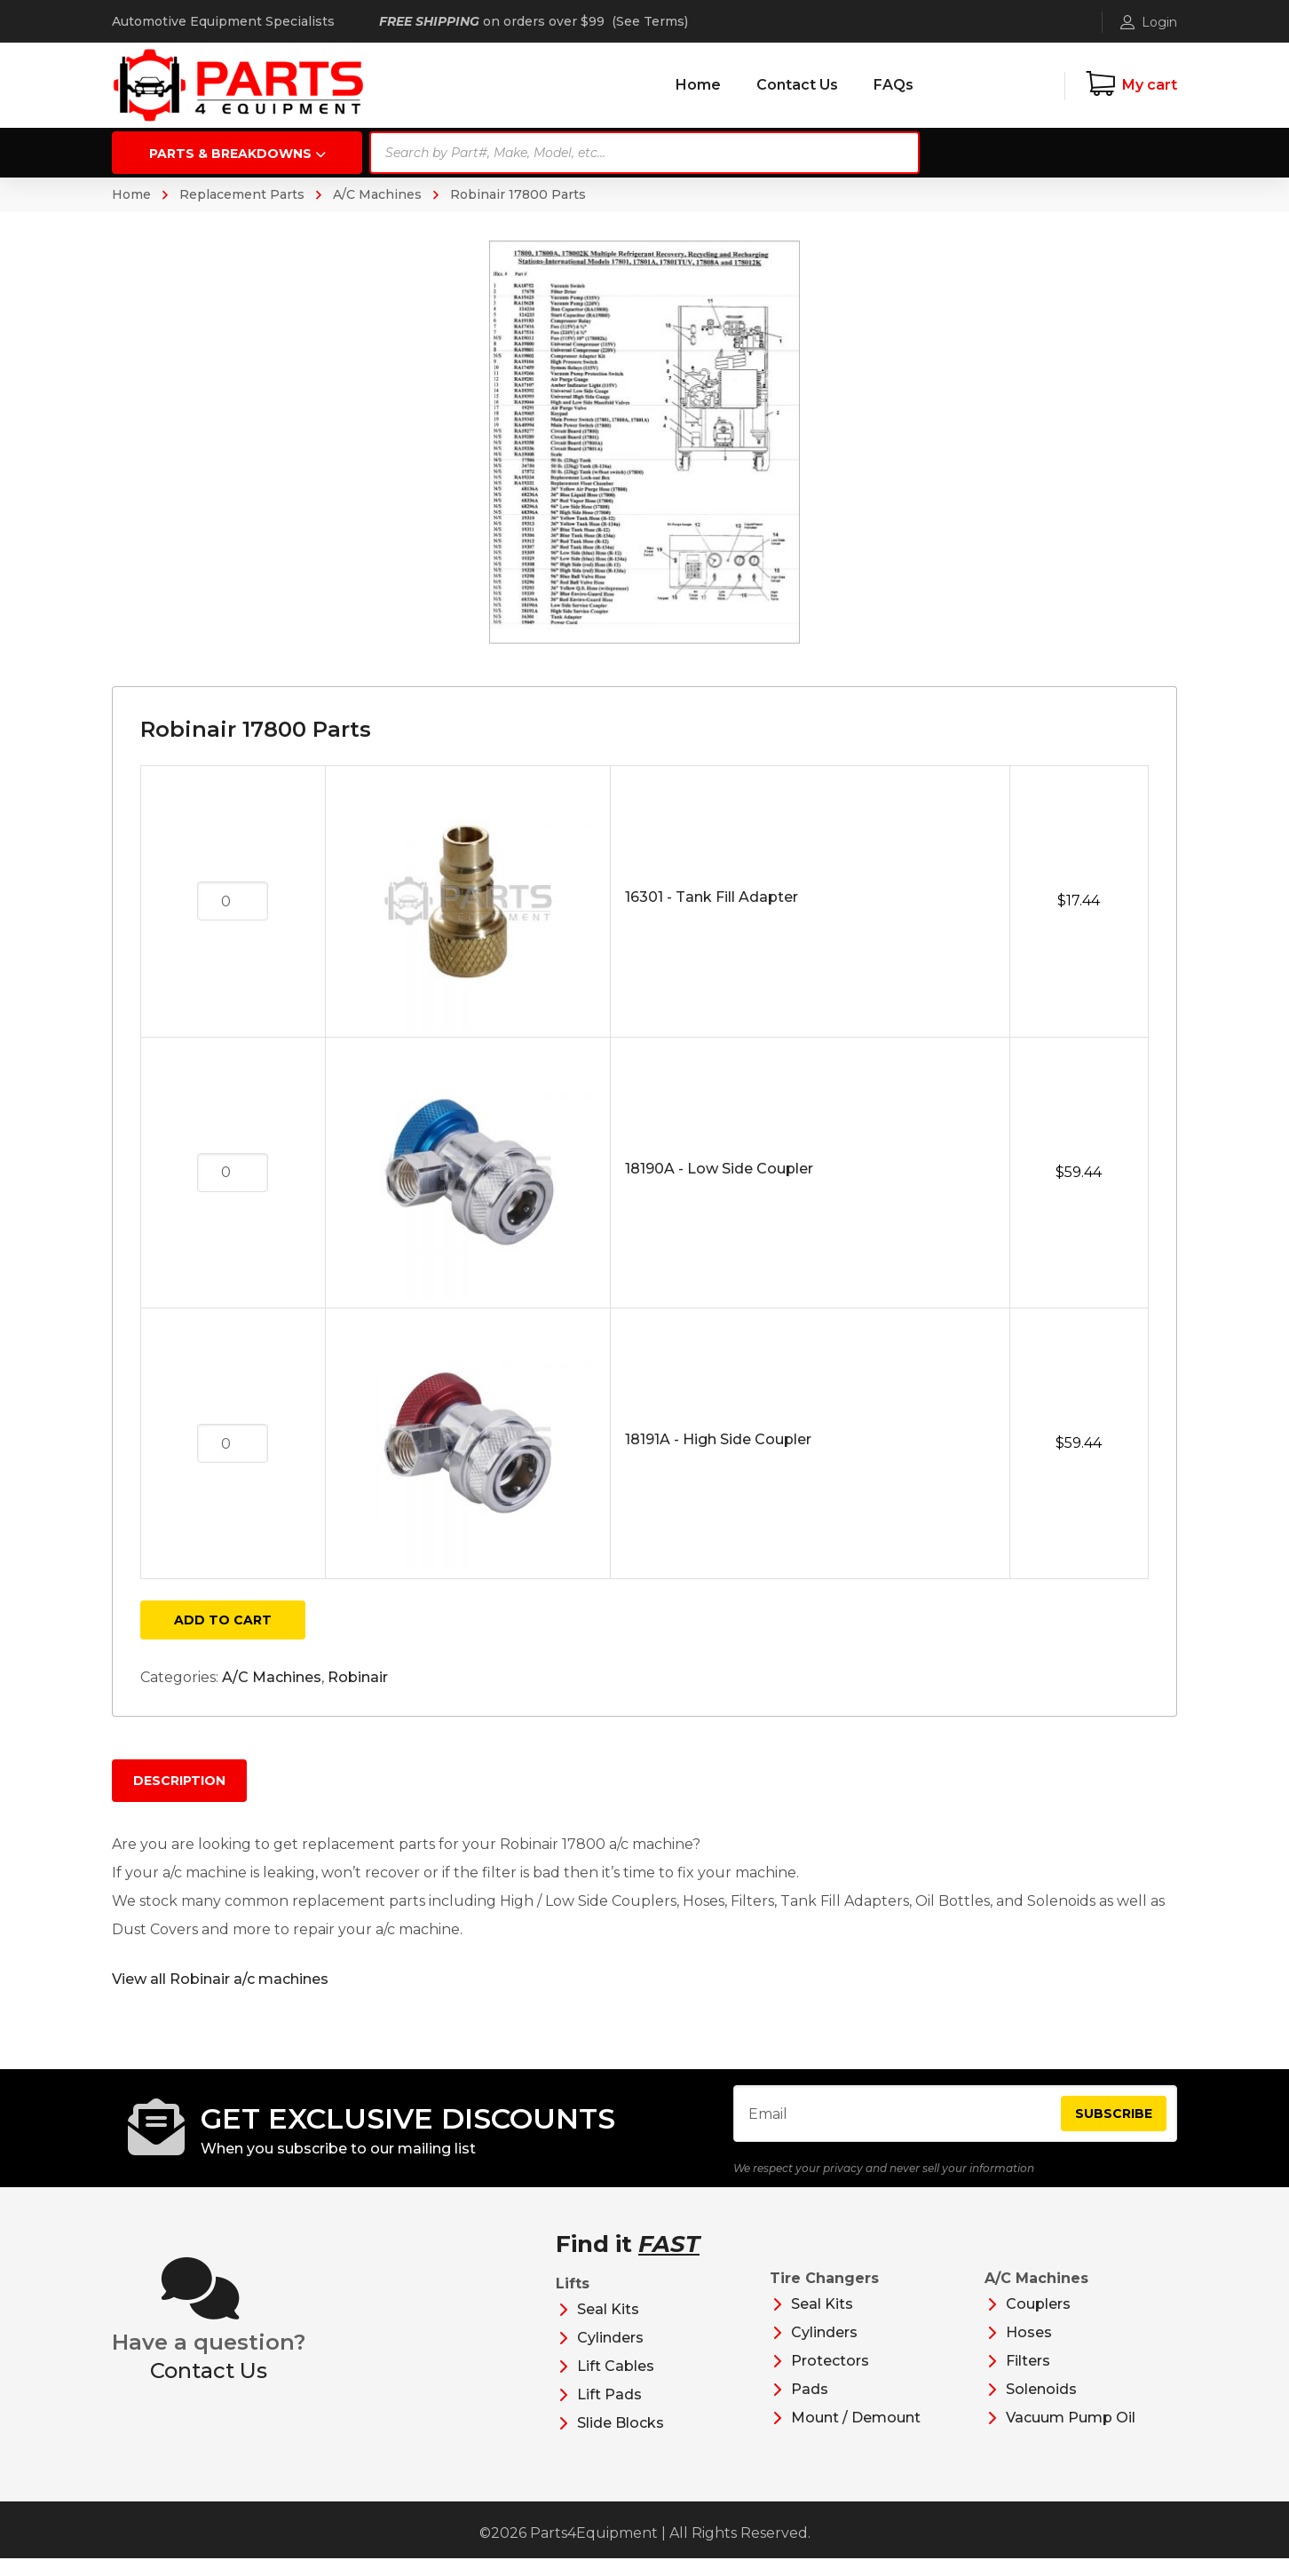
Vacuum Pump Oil (1070, 2435)
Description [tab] (179, 1781)
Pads (809, 2406)
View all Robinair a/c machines (220, 1979)
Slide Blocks (620, 2440)
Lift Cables (615, 2383)
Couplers (1038, 2321)
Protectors (830, 2378)
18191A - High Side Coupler (718, 1439)
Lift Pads (609, 2412)
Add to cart (223, 1620)
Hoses (1029, 2350)
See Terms (650, 21)
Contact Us (208, 2388)
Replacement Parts (241, 194)
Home (131, 194)
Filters (1028, 2378)
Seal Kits (608, 2327)
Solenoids (1041, 2406)
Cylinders (610, 2355)
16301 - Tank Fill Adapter (711, 897)
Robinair (358, 1677)
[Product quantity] (232, 901)
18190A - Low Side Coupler (719, 1168)
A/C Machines (377, 194)
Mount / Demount (856, 2435)
